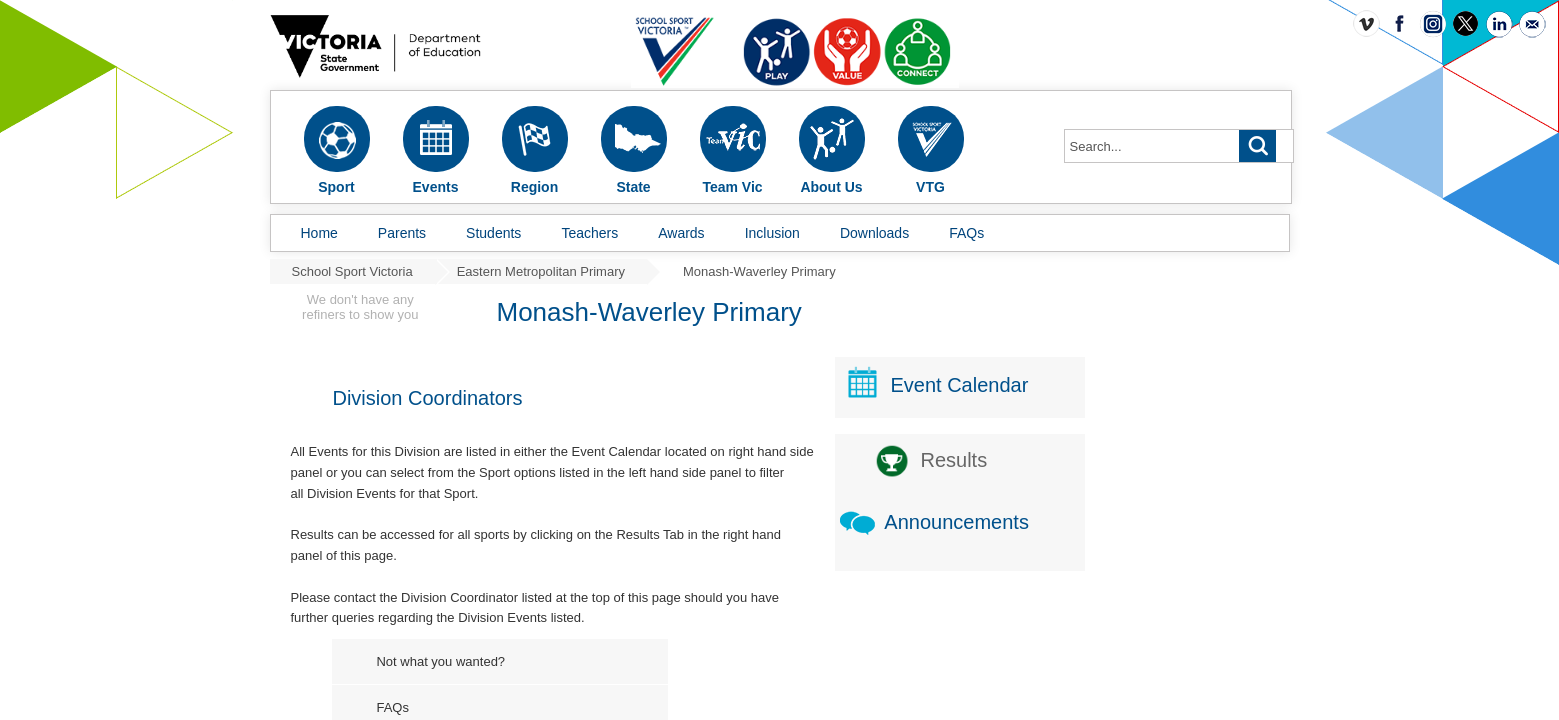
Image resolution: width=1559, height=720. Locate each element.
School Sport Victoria (352, 271)
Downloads (874, 233)
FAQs (966, 233)
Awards (681, 233)
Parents (402, 233)
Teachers (589, 233)
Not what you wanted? (593, 632)
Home (319, 233)
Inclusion (772, 233)
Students (493, 233)
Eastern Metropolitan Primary (541, 271)
